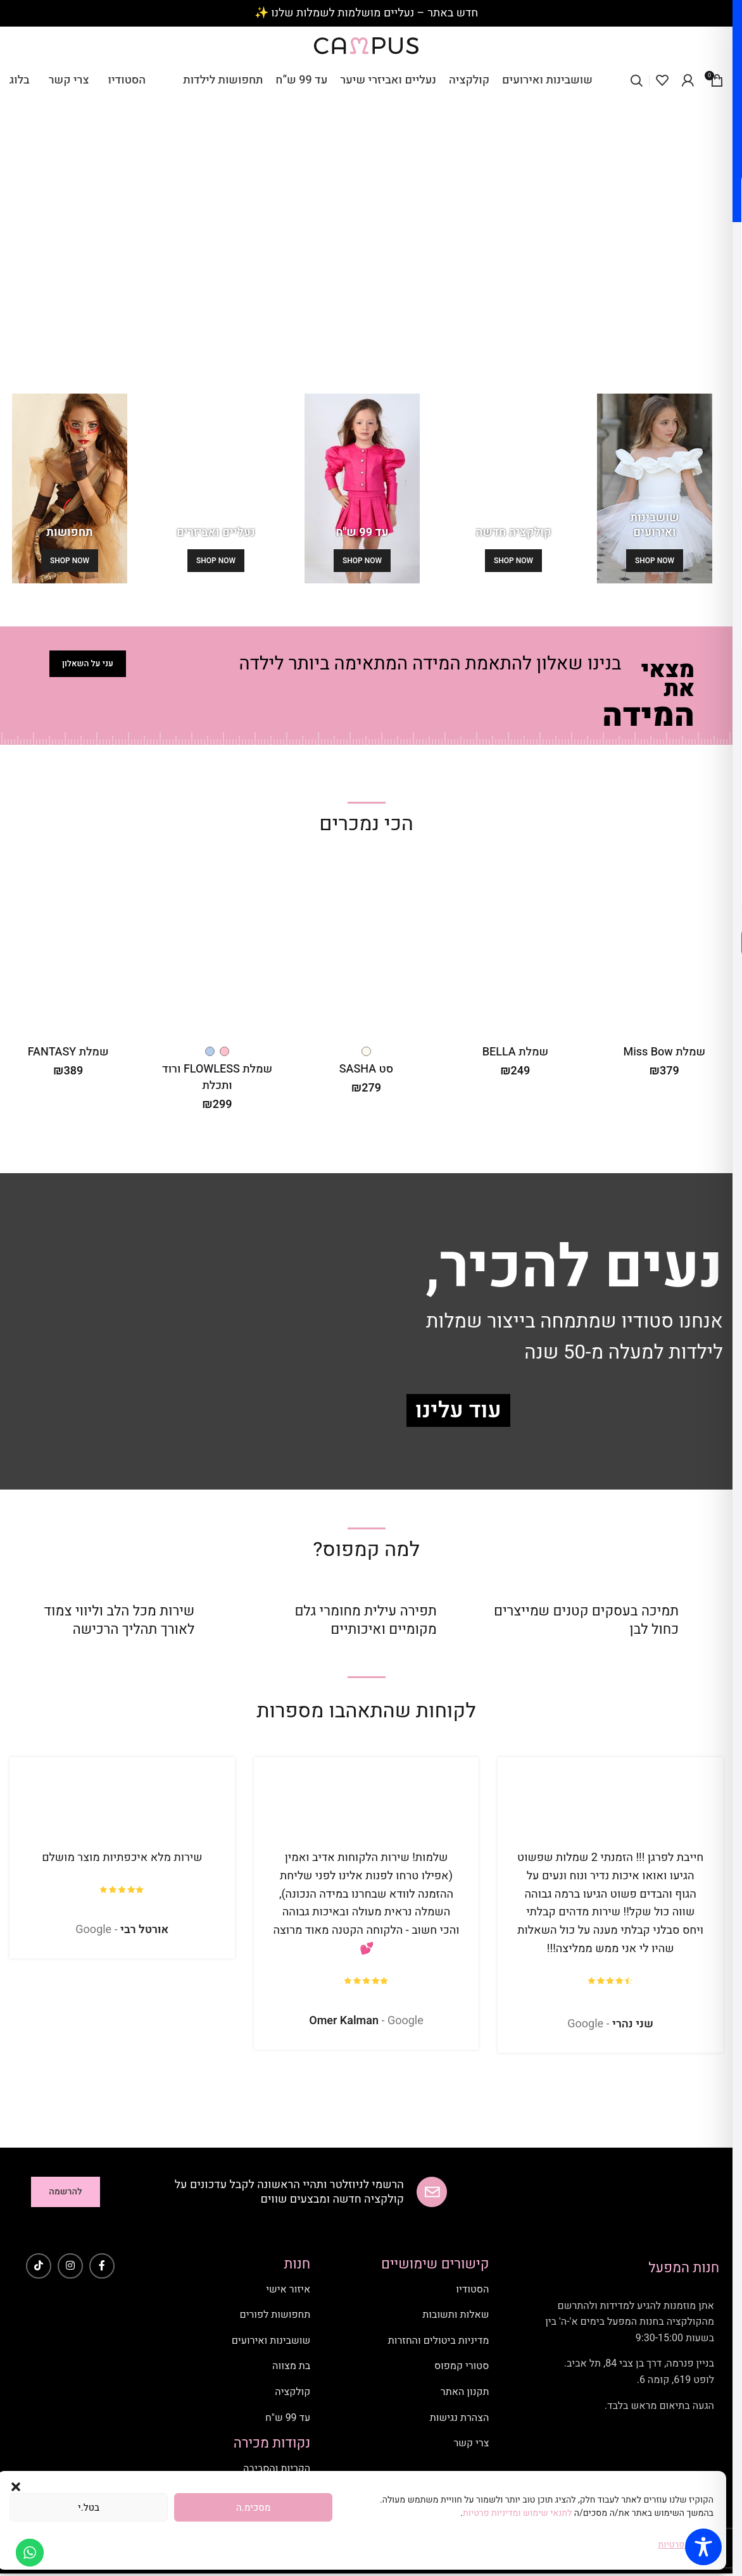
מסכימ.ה (253, 2508)
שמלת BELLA (515, 1052)
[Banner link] (654, 488)
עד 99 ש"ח (287, 2417)
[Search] (636, 80)
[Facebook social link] (102, 2266)
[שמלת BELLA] (515, 948)
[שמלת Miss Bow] (664, 948)
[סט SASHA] (366, 948)
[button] (15, 2486)
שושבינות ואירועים (271, 2340)
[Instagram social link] (70, 2266)
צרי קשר (471, 2443)
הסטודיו (472, 2289)
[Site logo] (366, 45)
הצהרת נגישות (459, 2417)
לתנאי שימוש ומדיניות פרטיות (518, 2513)
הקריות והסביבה (276, 2468)
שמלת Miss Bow (664, 1052)
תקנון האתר (465, 2391)
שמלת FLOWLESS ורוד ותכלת (217, 1077)
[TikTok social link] (38, 2266)
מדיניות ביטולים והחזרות (438, 2340)
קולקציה (292, 2391)
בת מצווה (291, 2366)
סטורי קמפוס (461, 2366)
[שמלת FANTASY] (68, 948)
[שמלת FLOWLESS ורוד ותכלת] (217, 948)
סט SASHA (366, 1069)
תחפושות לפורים (275, 2314)
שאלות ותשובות (455, 2314)
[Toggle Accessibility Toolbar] (703, 2547)
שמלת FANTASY (68, 1052)
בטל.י (88, 2508)
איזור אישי (288, 2289)
